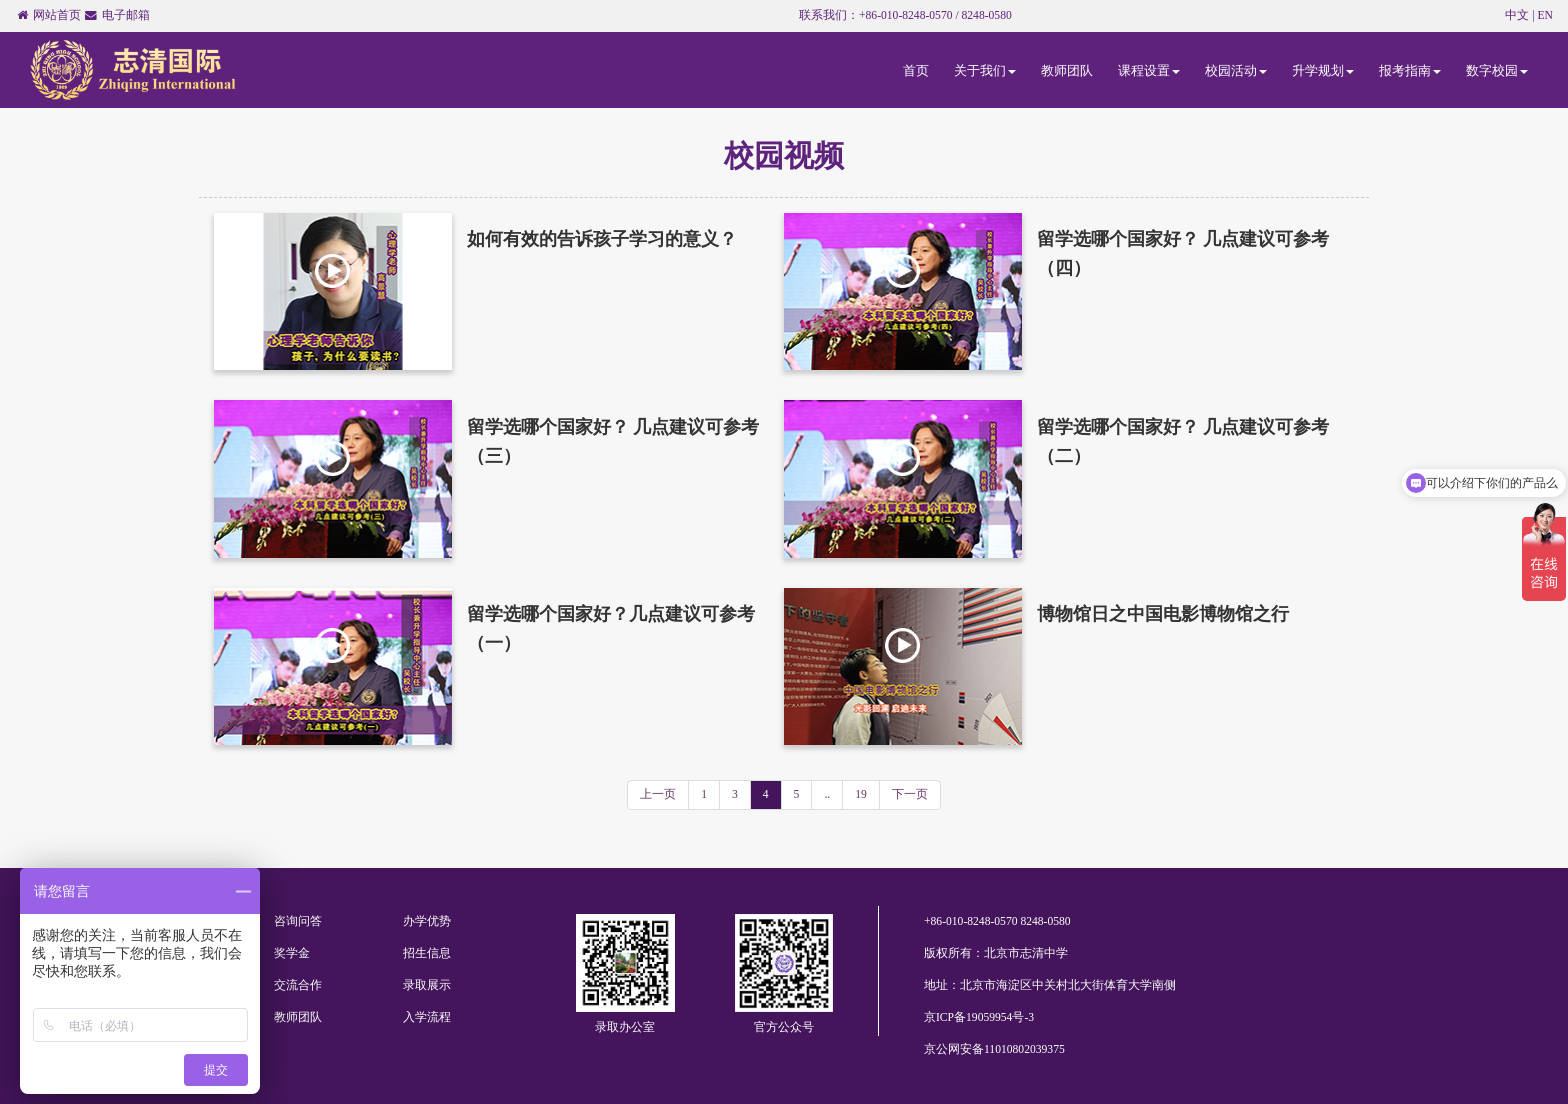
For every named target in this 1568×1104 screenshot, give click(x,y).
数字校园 (1497, 71)
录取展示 (427, 985)
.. (827, 794)
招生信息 (427, 953)
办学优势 (427, 921)
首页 (916, 71)
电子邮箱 (126, 15)
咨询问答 (298, 921)
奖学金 (292, 953)
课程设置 (1149, 71)
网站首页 (57, 15)
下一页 (910, 794)
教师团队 (1067, 71)
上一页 (658, 794)
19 (861, 794)
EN (1545, 15)
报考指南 (1410, 71)
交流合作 (298, 985)
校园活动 (1236, 71)
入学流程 (427, 1017)
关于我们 (985, 71)
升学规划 (1323, 71)
